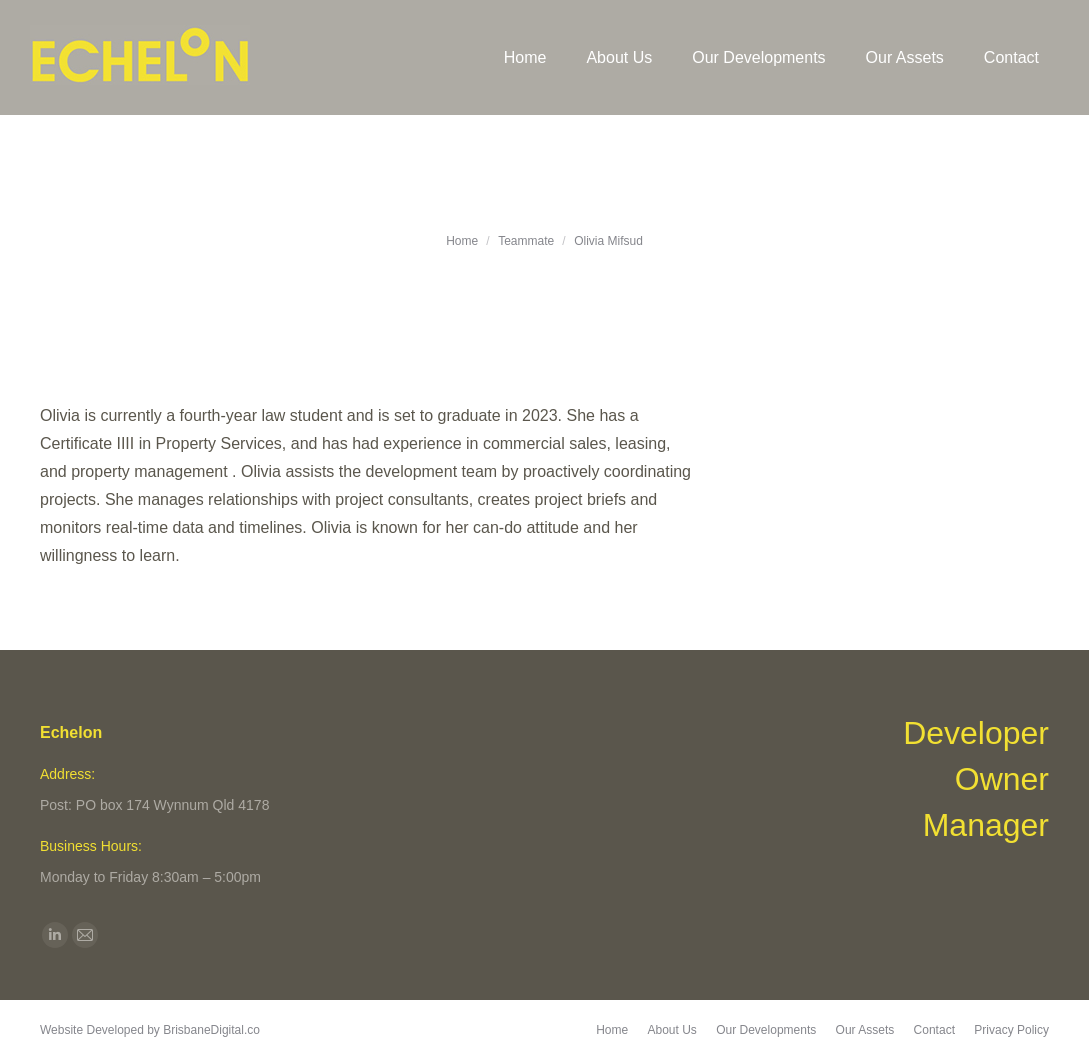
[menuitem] (525, 57)
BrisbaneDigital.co (211, 1030)
